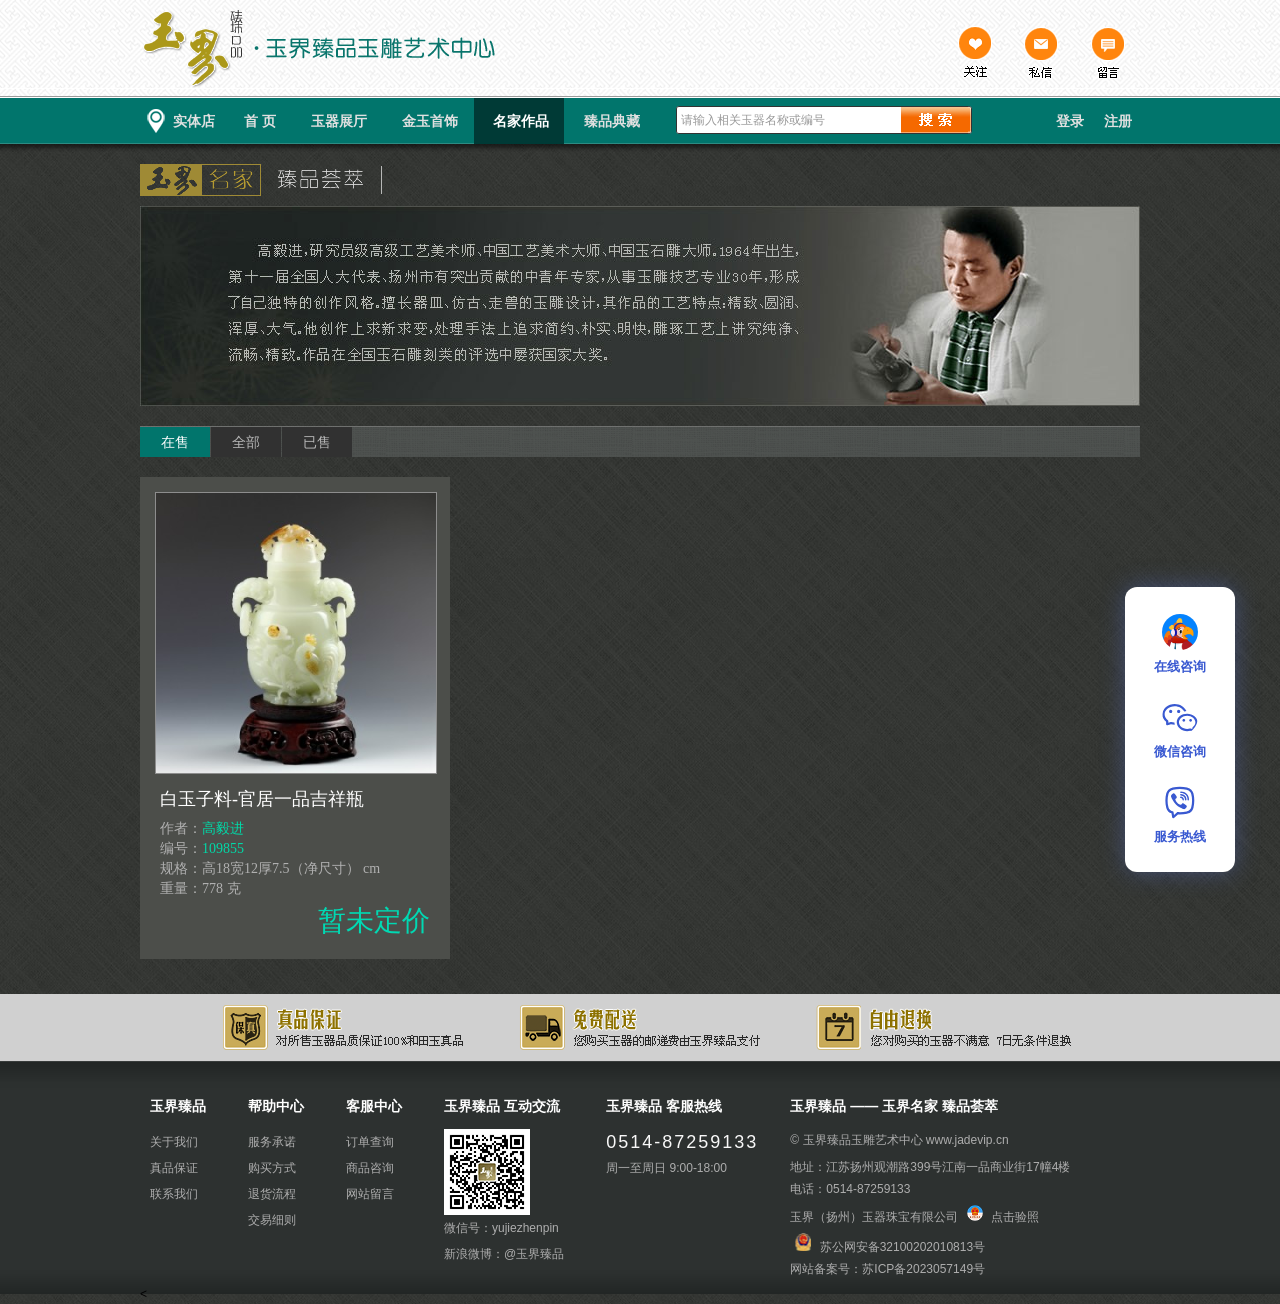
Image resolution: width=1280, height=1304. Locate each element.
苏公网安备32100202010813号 (902, 1247)
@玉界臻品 (534, 1254)
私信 (1041, 55)
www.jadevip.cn (967, 1140)
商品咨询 (370, 1168)
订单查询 (370, 1142)
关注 (975, 55)
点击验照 (1003, 1217)
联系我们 (174, 1194)
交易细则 (272, 1220)
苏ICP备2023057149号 (923, 1269)
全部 (246, 442)
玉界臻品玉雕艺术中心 (863, 1140)
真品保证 (174, 1168)
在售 (175, 442)
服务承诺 (272, 1142)
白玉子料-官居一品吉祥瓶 (262, 799)
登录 (1070, 121)
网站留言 (370, 1194)
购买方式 (272, 1168)
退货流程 (272, 1194)
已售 (317, 442)
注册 (1118, 121)
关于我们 (174, 1142)
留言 (1107, 55)
